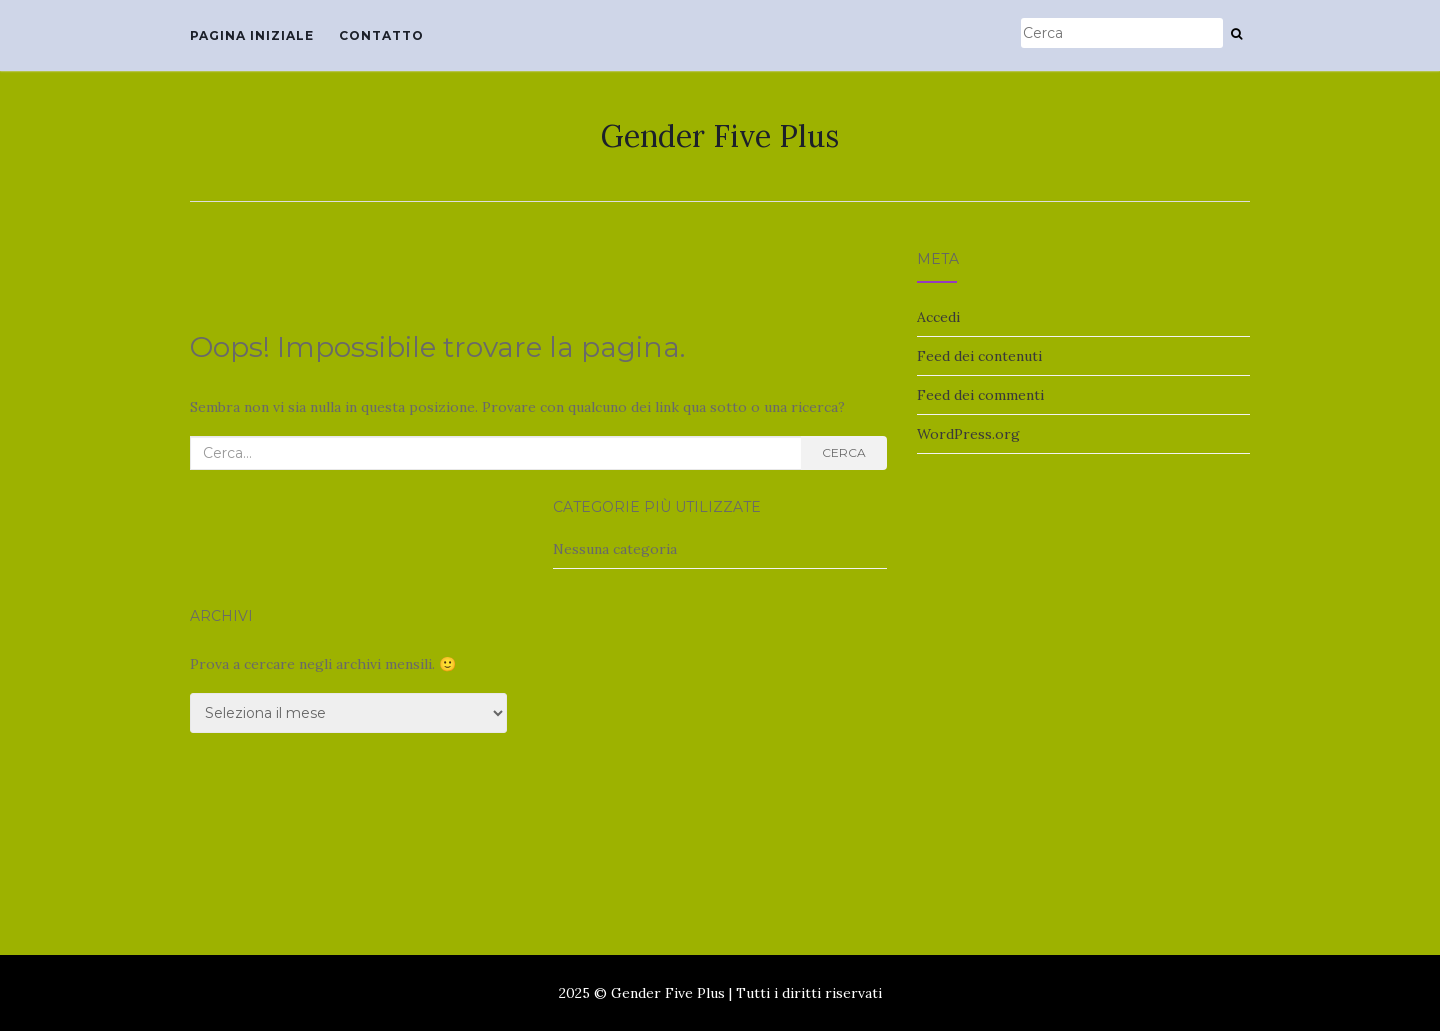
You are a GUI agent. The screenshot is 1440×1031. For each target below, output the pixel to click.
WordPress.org (968, 434)
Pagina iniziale (252, 35)
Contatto (381, 35)
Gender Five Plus (720, 136)
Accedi (938, 317)
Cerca (844, 452)
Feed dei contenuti (979, 356)
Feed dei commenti (980, 395)
